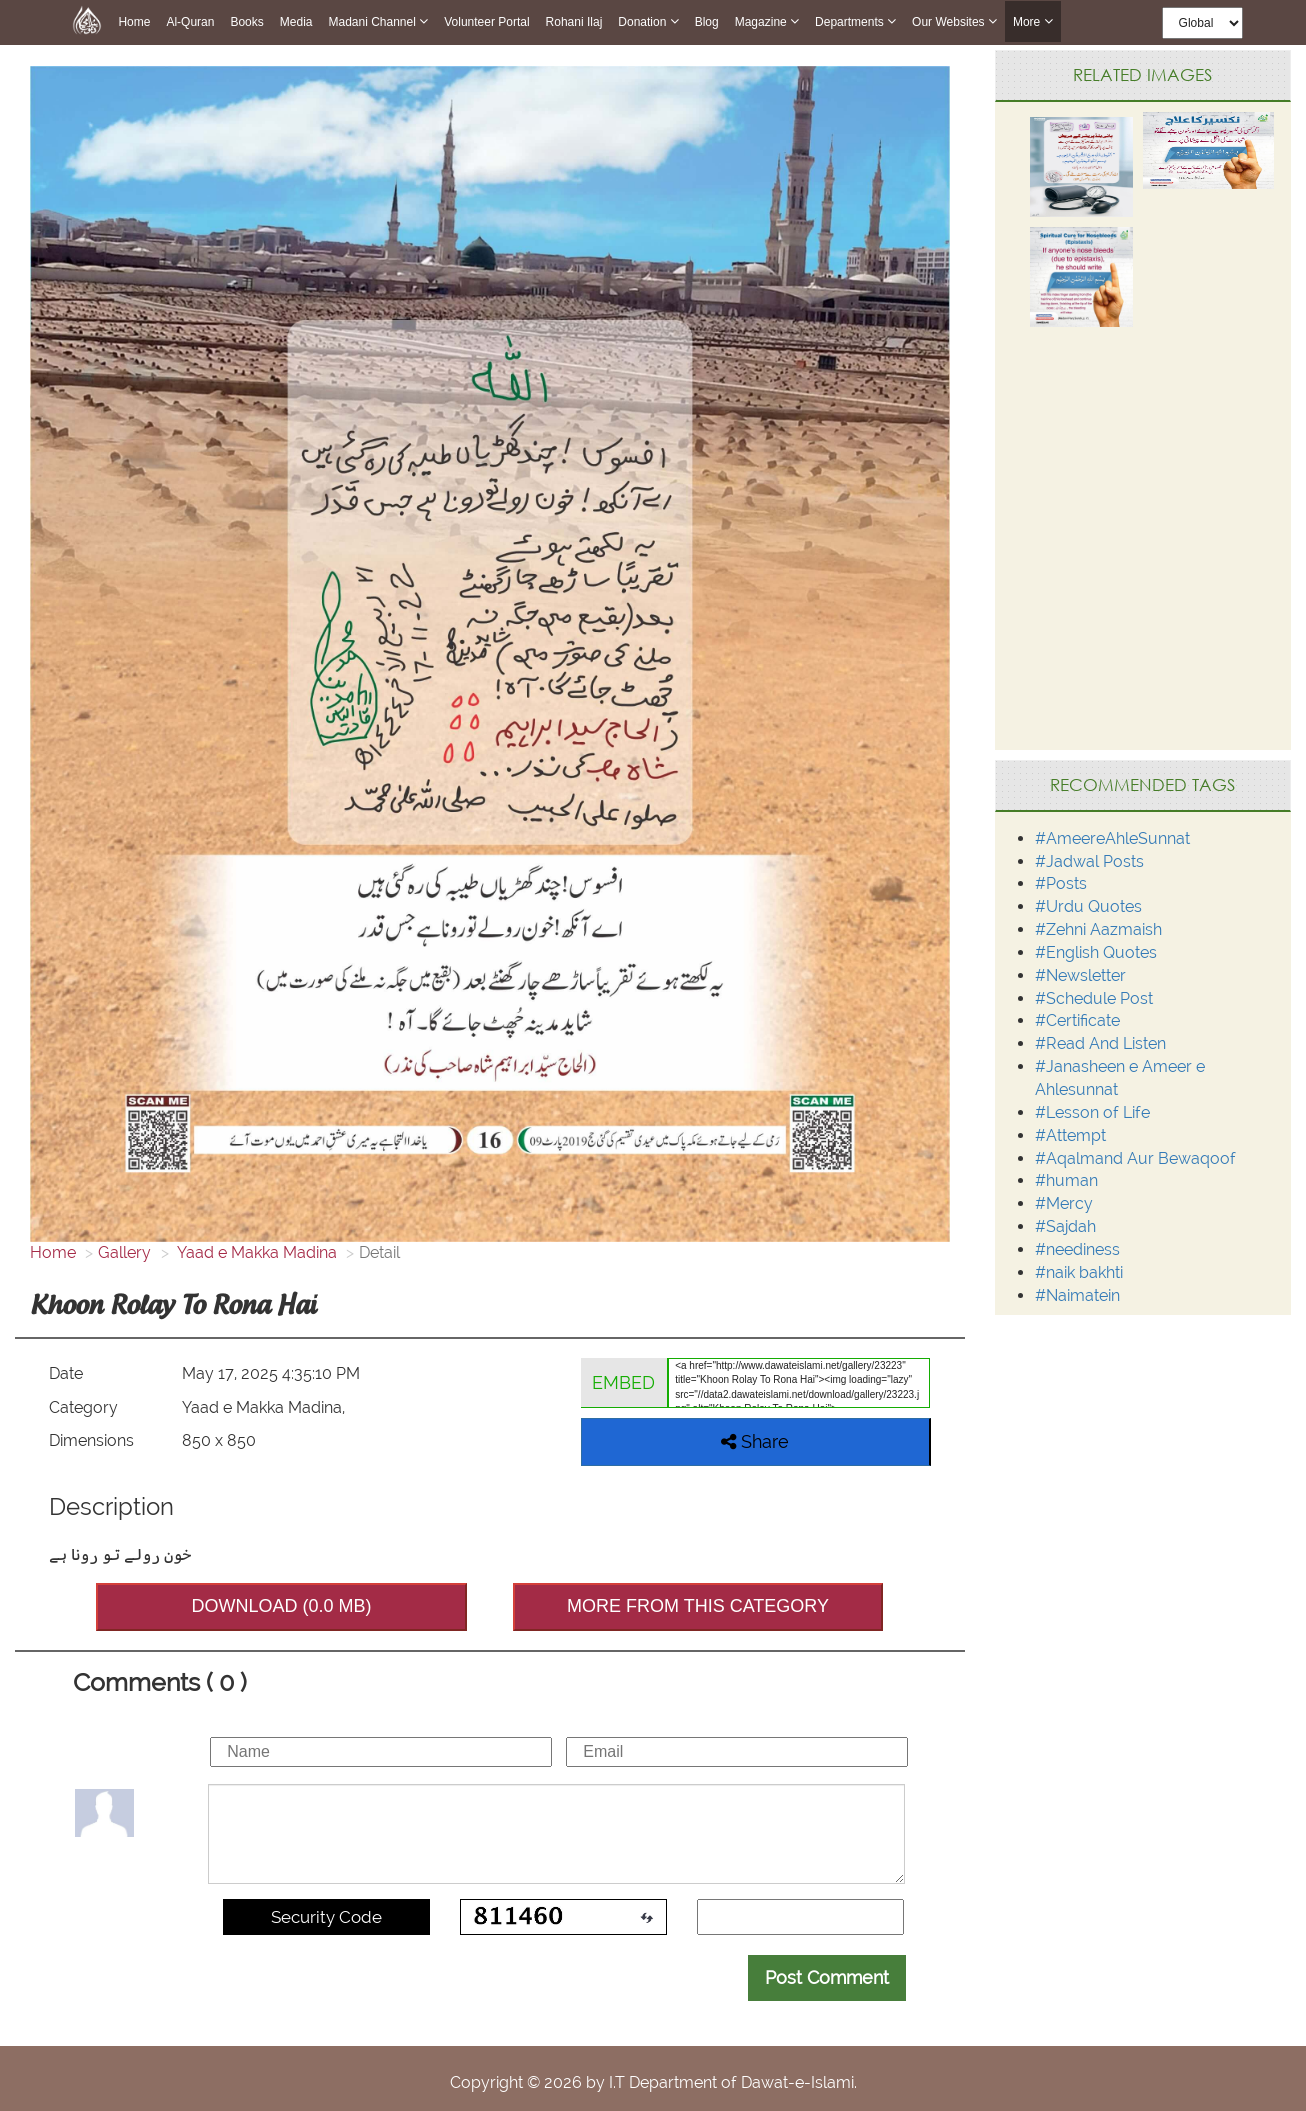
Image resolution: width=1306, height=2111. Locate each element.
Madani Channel (378, 21)
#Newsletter (1080, 975)
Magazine (767, 21)
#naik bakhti (1079, 1272)
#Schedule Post (1094, 998)
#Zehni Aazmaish (1098, 929)
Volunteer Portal (486, 22)
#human (1066, 1180)
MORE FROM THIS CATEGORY (698, 1606)
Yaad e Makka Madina (255, 1252)
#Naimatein (1077, 1295)
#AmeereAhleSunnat (1112, 838)
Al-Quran (190, 22)
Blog (707, 22)
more (1033, 21)
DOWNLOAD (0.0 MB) (281, 1606)
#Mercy (1064, 1203)
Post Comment (827, 1977)
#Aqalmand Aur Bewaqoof (1135, 1158)
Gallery (124, 1252)
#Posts (1061, 883)
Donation (648, 21)
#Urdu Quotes (1088, 906)
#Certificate (1077, 1020)
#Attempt (1070, 1135)
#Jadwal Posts (1089, 861)
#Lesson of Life (1092, 1112)
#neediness (1077, 1249)
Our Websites (954, 21)
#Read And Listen (1100, 1043)
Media (296, 22)
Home (134, 22)
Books (246, 22)
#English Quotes (1096, 952)
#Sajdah (1065, 1226)
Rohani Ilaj (574, 22)
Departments (855, 21)
